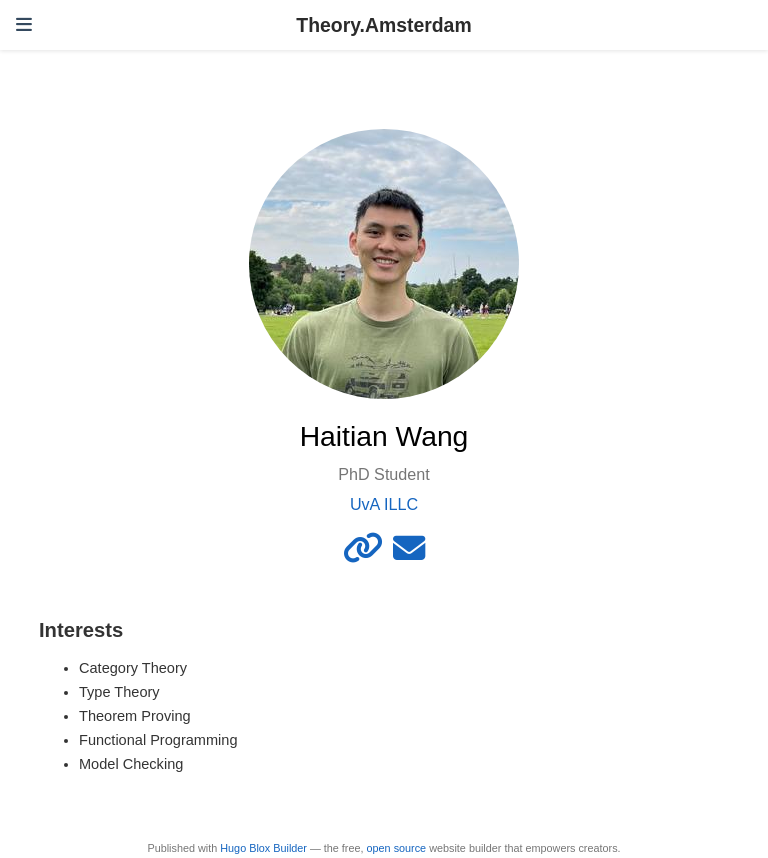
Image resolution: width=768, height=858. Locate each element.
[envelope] (409, 554)
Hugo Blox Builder (263, 848)
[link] (363, 554)
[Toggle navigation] (24, 25)
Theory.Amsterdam (383, 25)
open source (397, 848)
